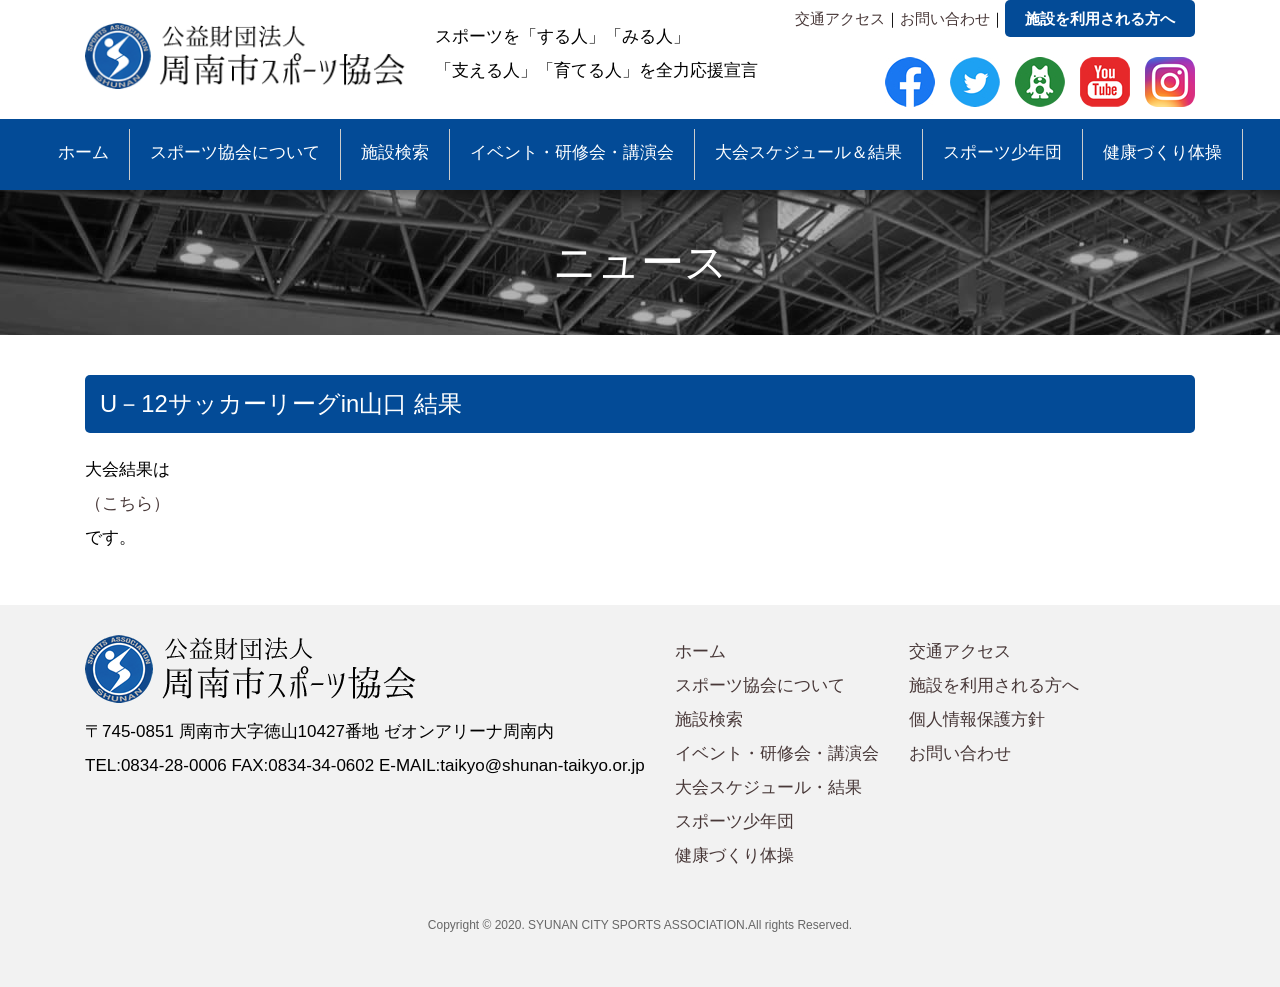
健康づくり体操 (1162, 152)
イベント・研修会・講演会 (572, 152)
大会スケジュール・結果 (768, 787)
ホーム (83, 152)
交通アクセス (840, 18)
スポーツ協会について (235, 152)
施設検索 (395, 152)
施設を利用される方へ (1100, 18)
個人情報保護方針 (977, 719)
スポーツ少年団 (1002, 152)
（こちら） (127, 503)
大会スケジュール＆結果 (808, 152)
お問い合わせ (945, 18)
